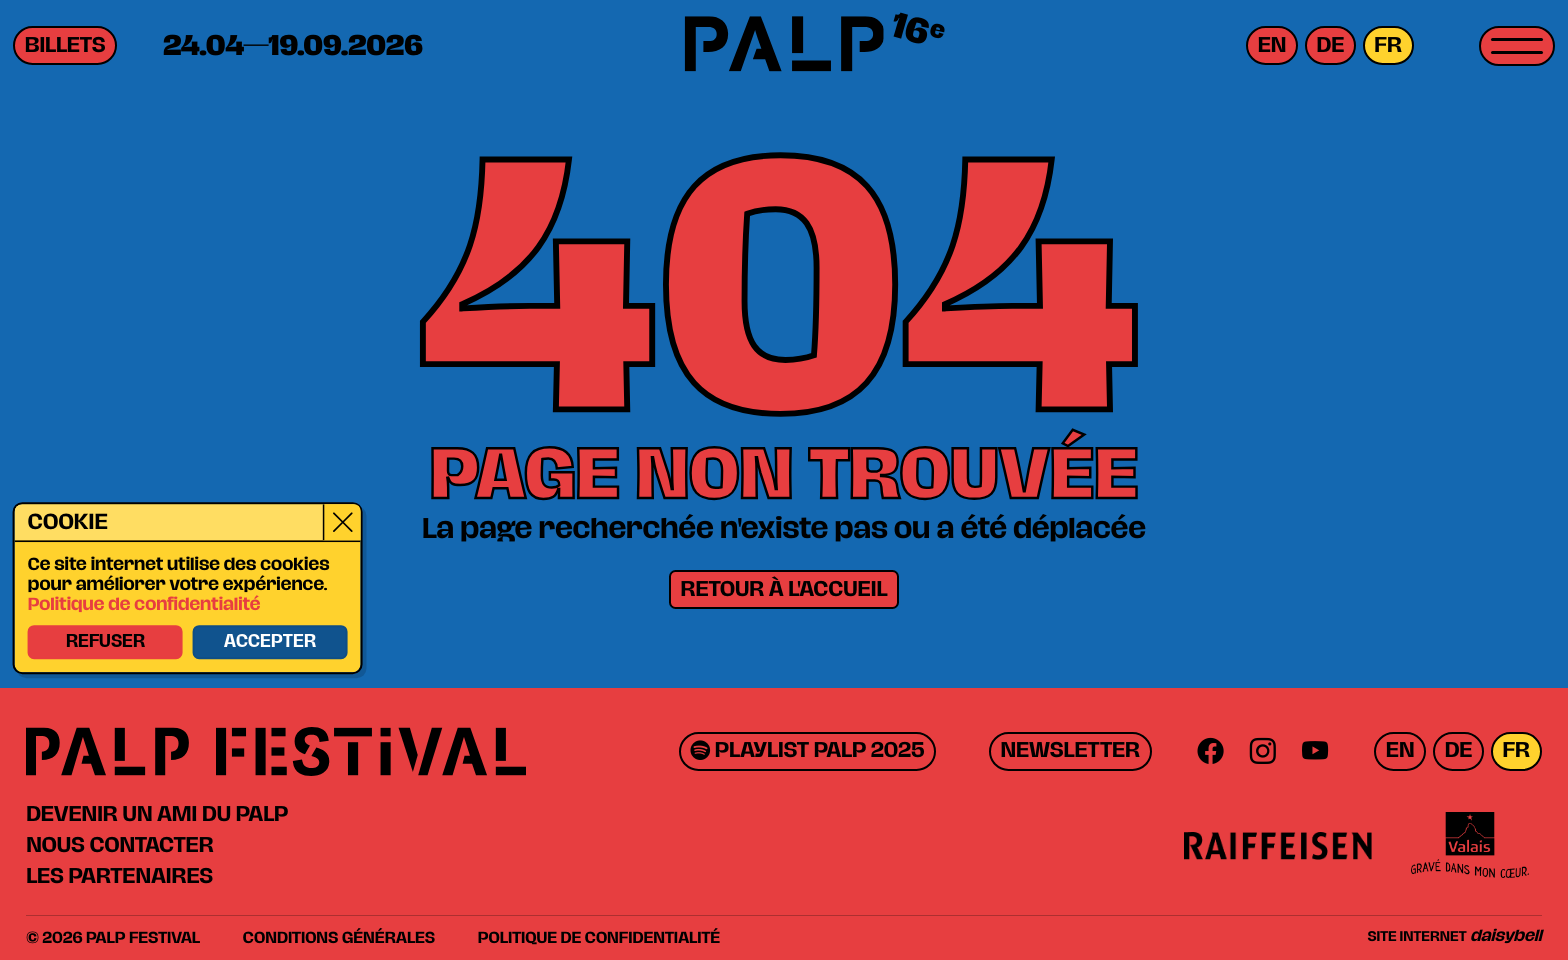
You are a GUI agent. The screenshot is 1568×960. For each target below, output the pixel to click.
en (1272, 45)
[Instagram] (1262, 751)
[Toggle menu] (1517, 46)
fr (1388, 45)
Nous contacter (119, 845)
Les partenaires (119, 876)
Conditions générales (339, 938)
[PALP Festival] (784, 47)
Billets (65, 45)
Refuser (104, 642)
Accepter (269, 642)
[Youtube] (1315, 751)
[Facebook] (1210, 751)
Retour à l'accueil (784, 589)
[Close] (341, 522)
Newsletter (1070, 751)
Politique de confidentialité (143, 606)
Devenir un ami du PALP (157, 814)
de (1331, 45)
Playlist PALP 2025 (807, 751)
